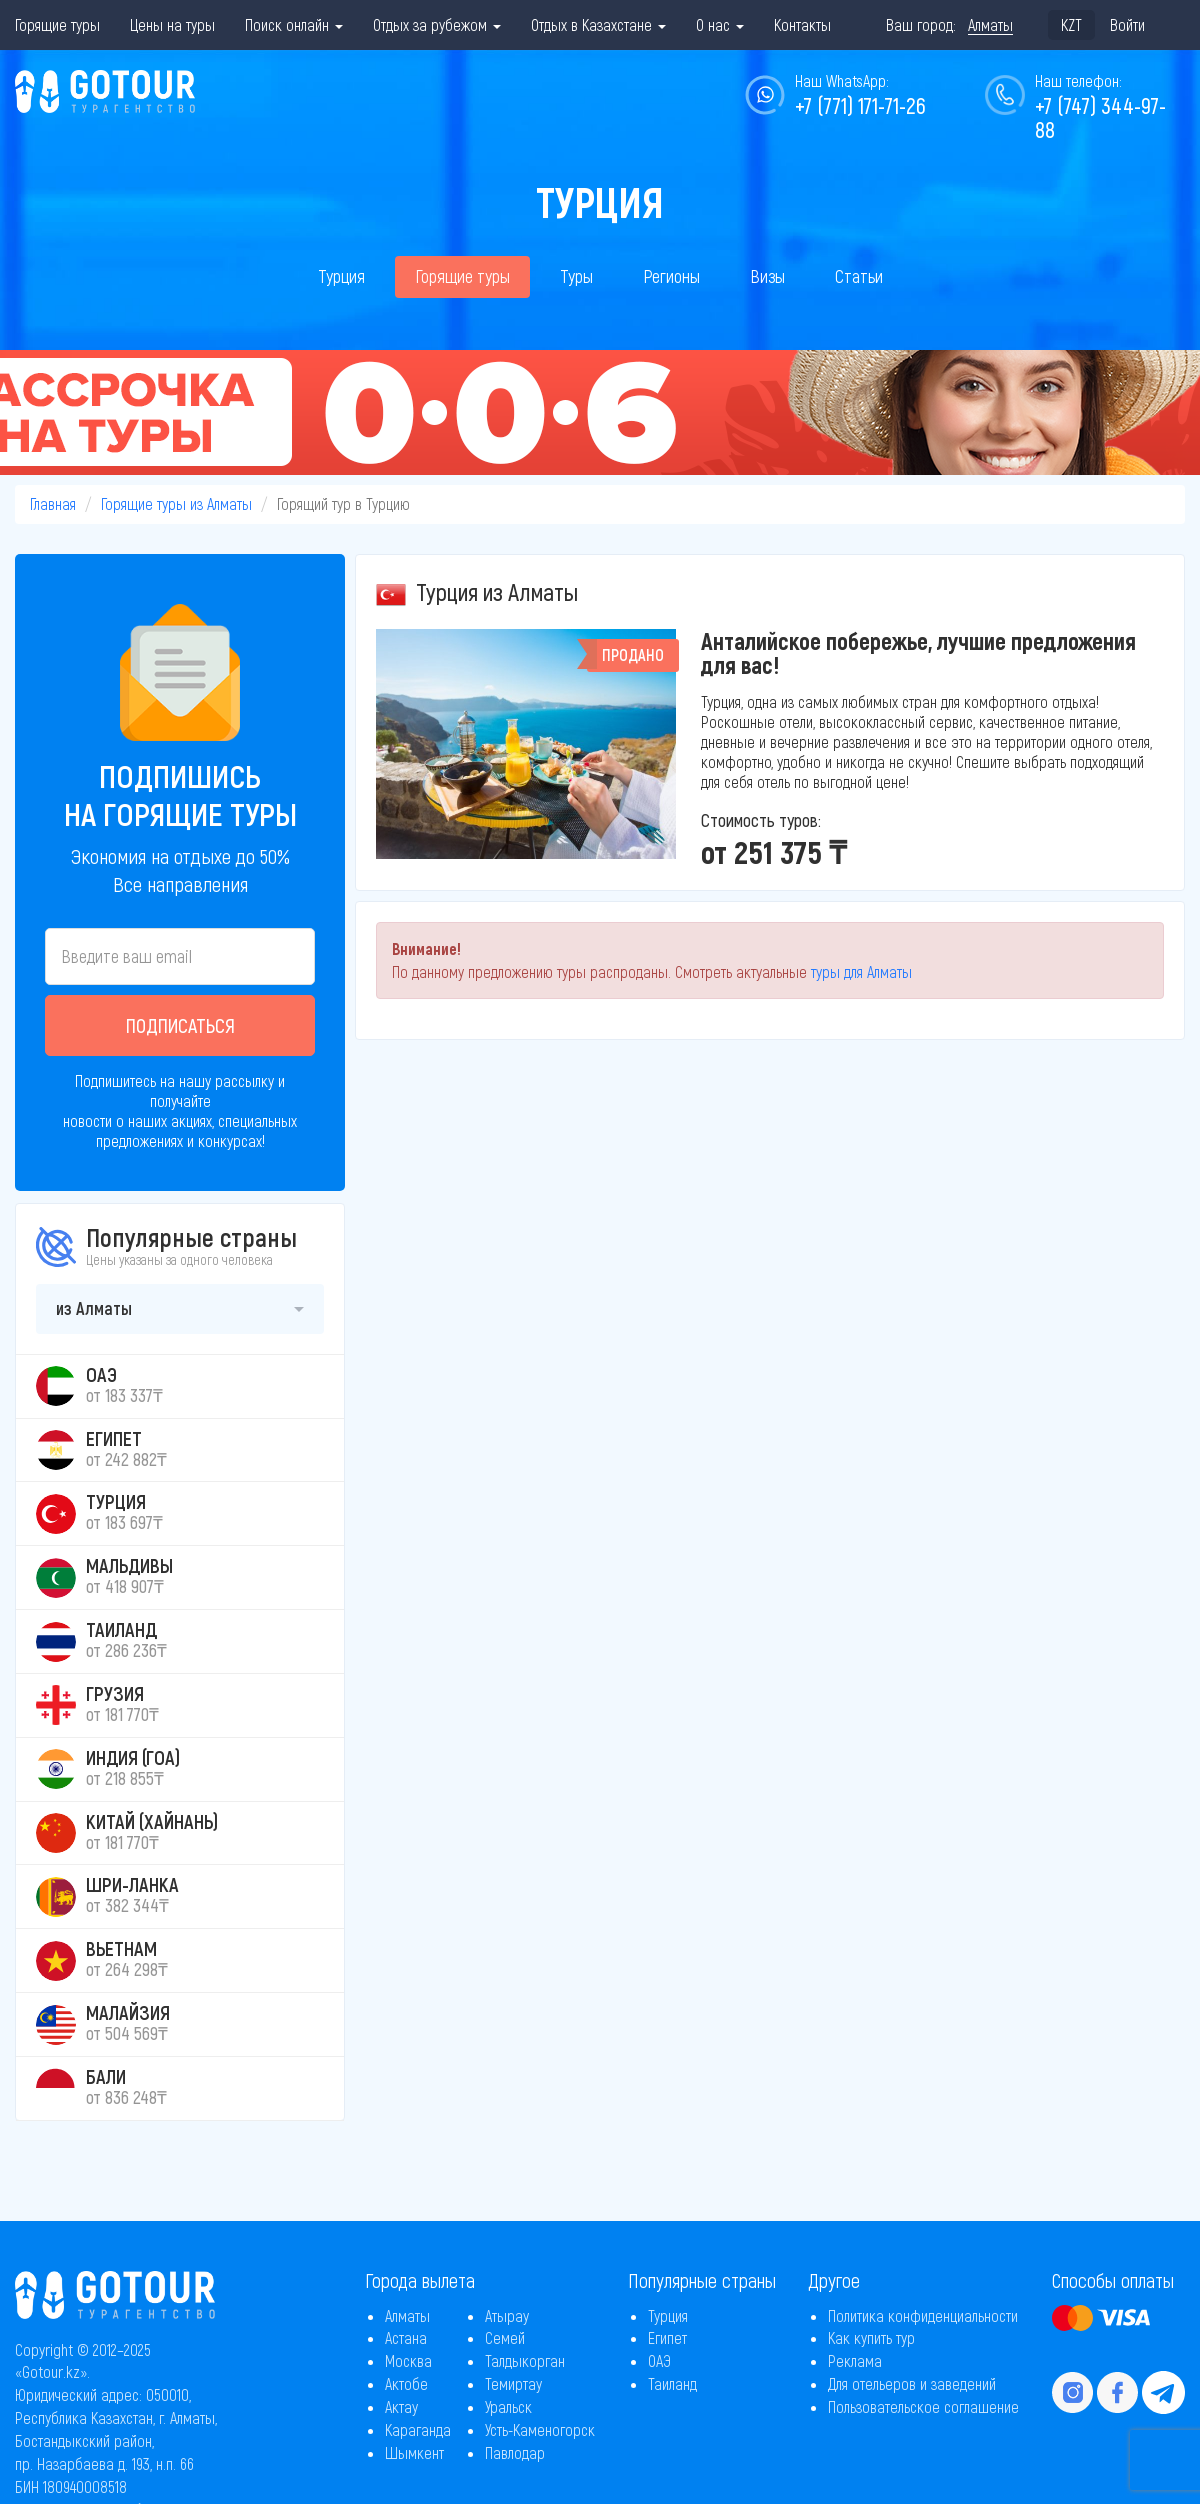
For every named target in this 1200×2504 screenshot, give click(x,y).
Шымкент (414, 2452)
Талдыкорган (525, 2360)
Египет (667, 2337)
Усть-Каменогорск (540, 2429)
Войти (1127, 24)
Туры (576, 276)
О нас (720, 24)
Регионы (671, 276)
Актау (401, 2406)
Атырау (507, 2315)
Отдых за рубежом (437, 24)
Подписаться (180, 1025)
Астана (406, 2337)
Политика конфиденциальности (923, 2315)
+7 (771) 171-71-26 (860, 105)
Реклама (855, 2360)
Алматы (407, 2315)
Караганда (418, 2429)
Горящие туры (57, 24)
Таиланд (672, 2383)
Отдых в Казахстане (598, 24)
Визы (767, 276)
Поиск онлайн (294, 24)
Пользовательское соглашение (923, 2406)
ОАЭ (659, 2360)
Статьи (859, 276)
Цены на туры (172, 24)
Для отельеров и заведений (912, 2383)
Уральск (508, 2406)
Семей (505, 2337)
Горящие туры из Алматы (176, 503)
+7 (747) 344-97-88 (1100, 117)
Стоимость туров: (761, 820)
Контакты (802, 24)
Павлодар (515, 2452)
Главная (53, 503)
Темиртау (513, 2383)
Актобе (406, 2383)
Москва (408, 2360)
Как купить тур (871, 2337)
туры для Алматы (861, 971)
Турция (341, 276)
